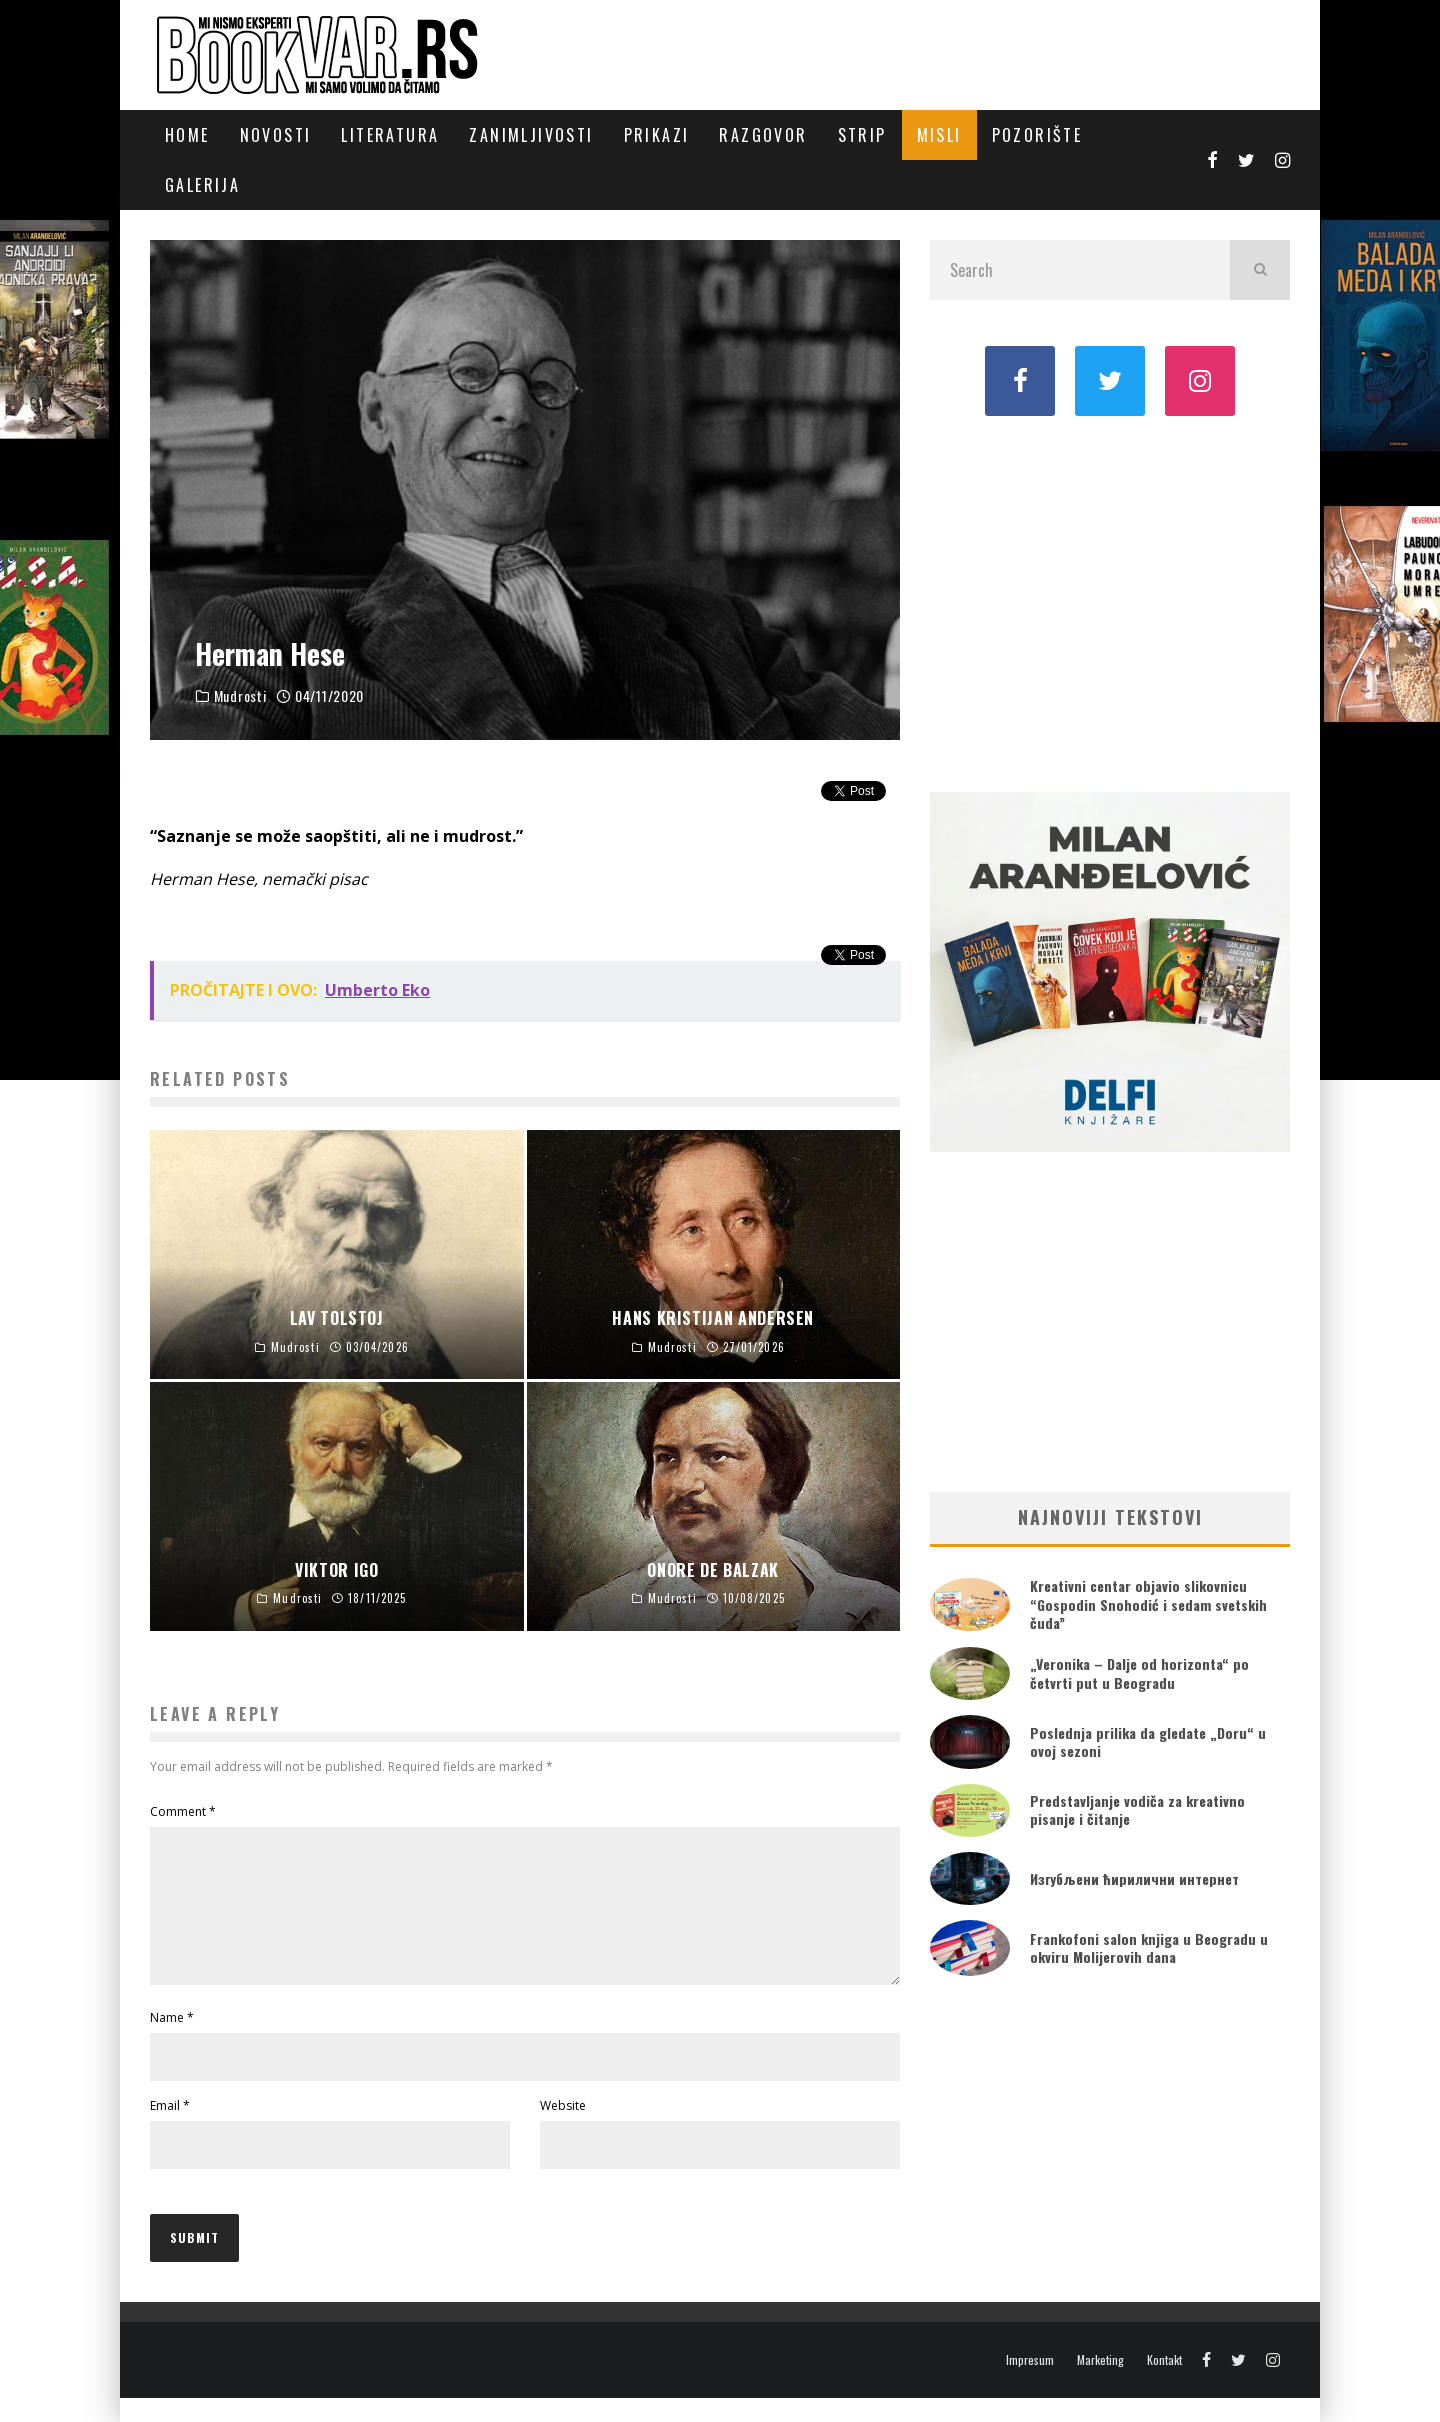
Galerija (202, 185)
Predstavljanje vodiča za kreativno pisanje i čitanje (1137, 1809)
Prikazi (657, 135)
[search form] (1080, 270)
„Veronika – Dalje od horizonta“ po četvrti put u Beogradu (1139, 1672)
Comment (183, 1811)
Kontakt (1164, 2384)
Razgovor (763, 135)
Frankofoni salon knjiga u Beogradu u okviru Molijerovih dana (1149, 1947)
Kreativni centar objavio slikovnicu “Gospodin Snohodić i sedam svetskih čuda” (1148, 1603)
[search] (1260, 270)
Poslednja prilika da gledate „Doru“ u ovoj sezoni (1148, 1741)
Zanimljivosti (531, 135)
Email (170, 2129)
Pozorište (1037, 135)
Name (172, 2041)
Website (563, 2129)
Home (187, 135)
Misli (939, 135)
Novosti (276, 135)
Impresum (1030, 2384)
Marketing (1100, 2384)
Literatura (390, 135)
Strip (862, 135)
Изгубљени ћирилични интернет (1134, 1878)
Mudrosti (240, 696)
